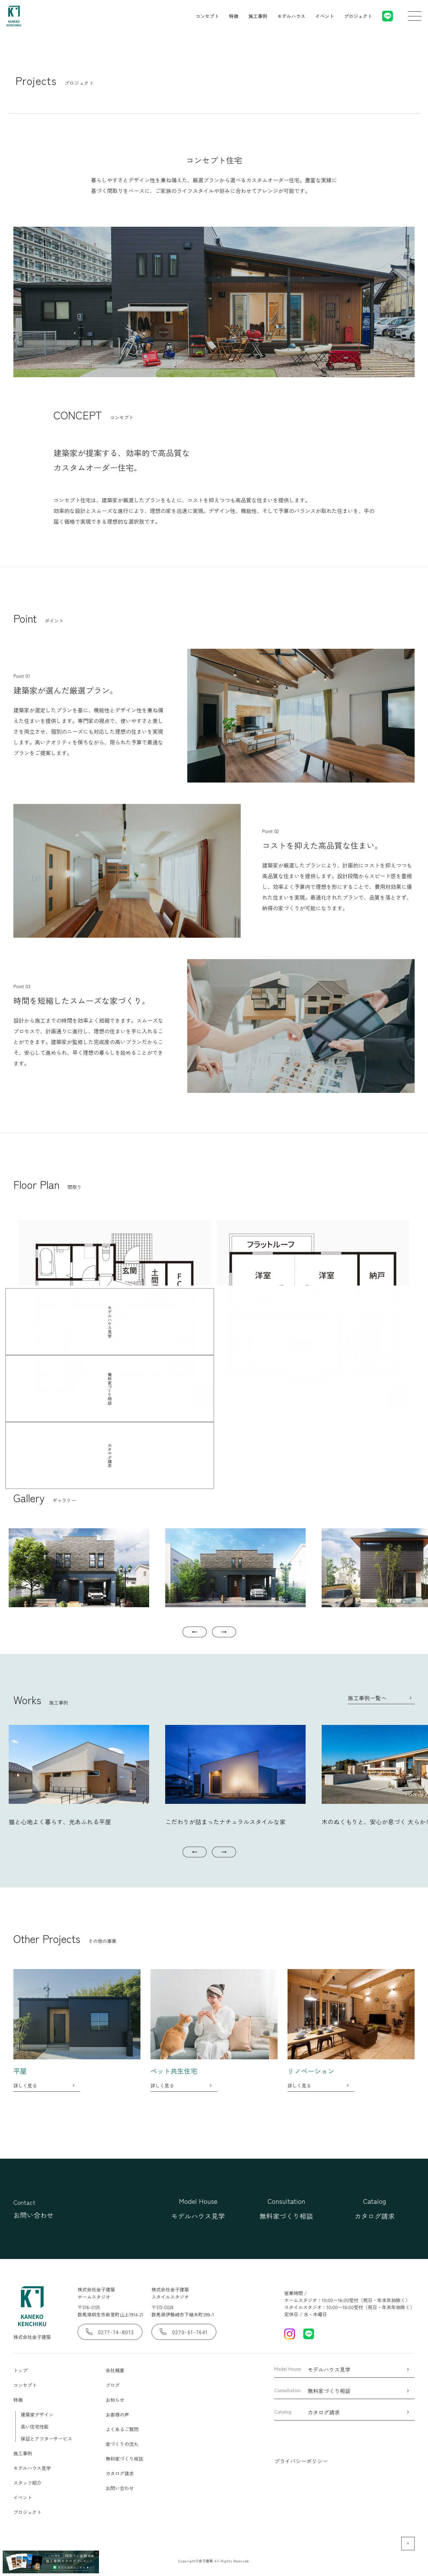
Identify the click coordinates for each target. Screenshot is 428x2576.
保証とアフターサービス (46, 2438)
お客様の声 (117, 2414)
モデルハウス (291, 16)
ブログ (113, 2385)
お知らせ (115, 2399)
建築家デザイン (37, 2414)
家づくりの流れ (122, 2444)
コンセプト (207, 16)
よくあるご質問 (122, 2429)
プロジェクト (358, 16)
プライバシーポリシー (301, 2461)
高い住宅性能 (35, 2426)
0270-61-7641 (184, 2332)
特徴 (233, 16)
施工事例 (257, 16)
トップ (20, 2370)
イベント (324, 16)
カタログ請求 (120, 2473)
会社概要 (115, 2370)
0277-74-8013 (110, 2332)
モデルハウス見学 (32, 2468)
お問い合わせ (120, 2488)
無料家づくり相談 (124, 2458)
